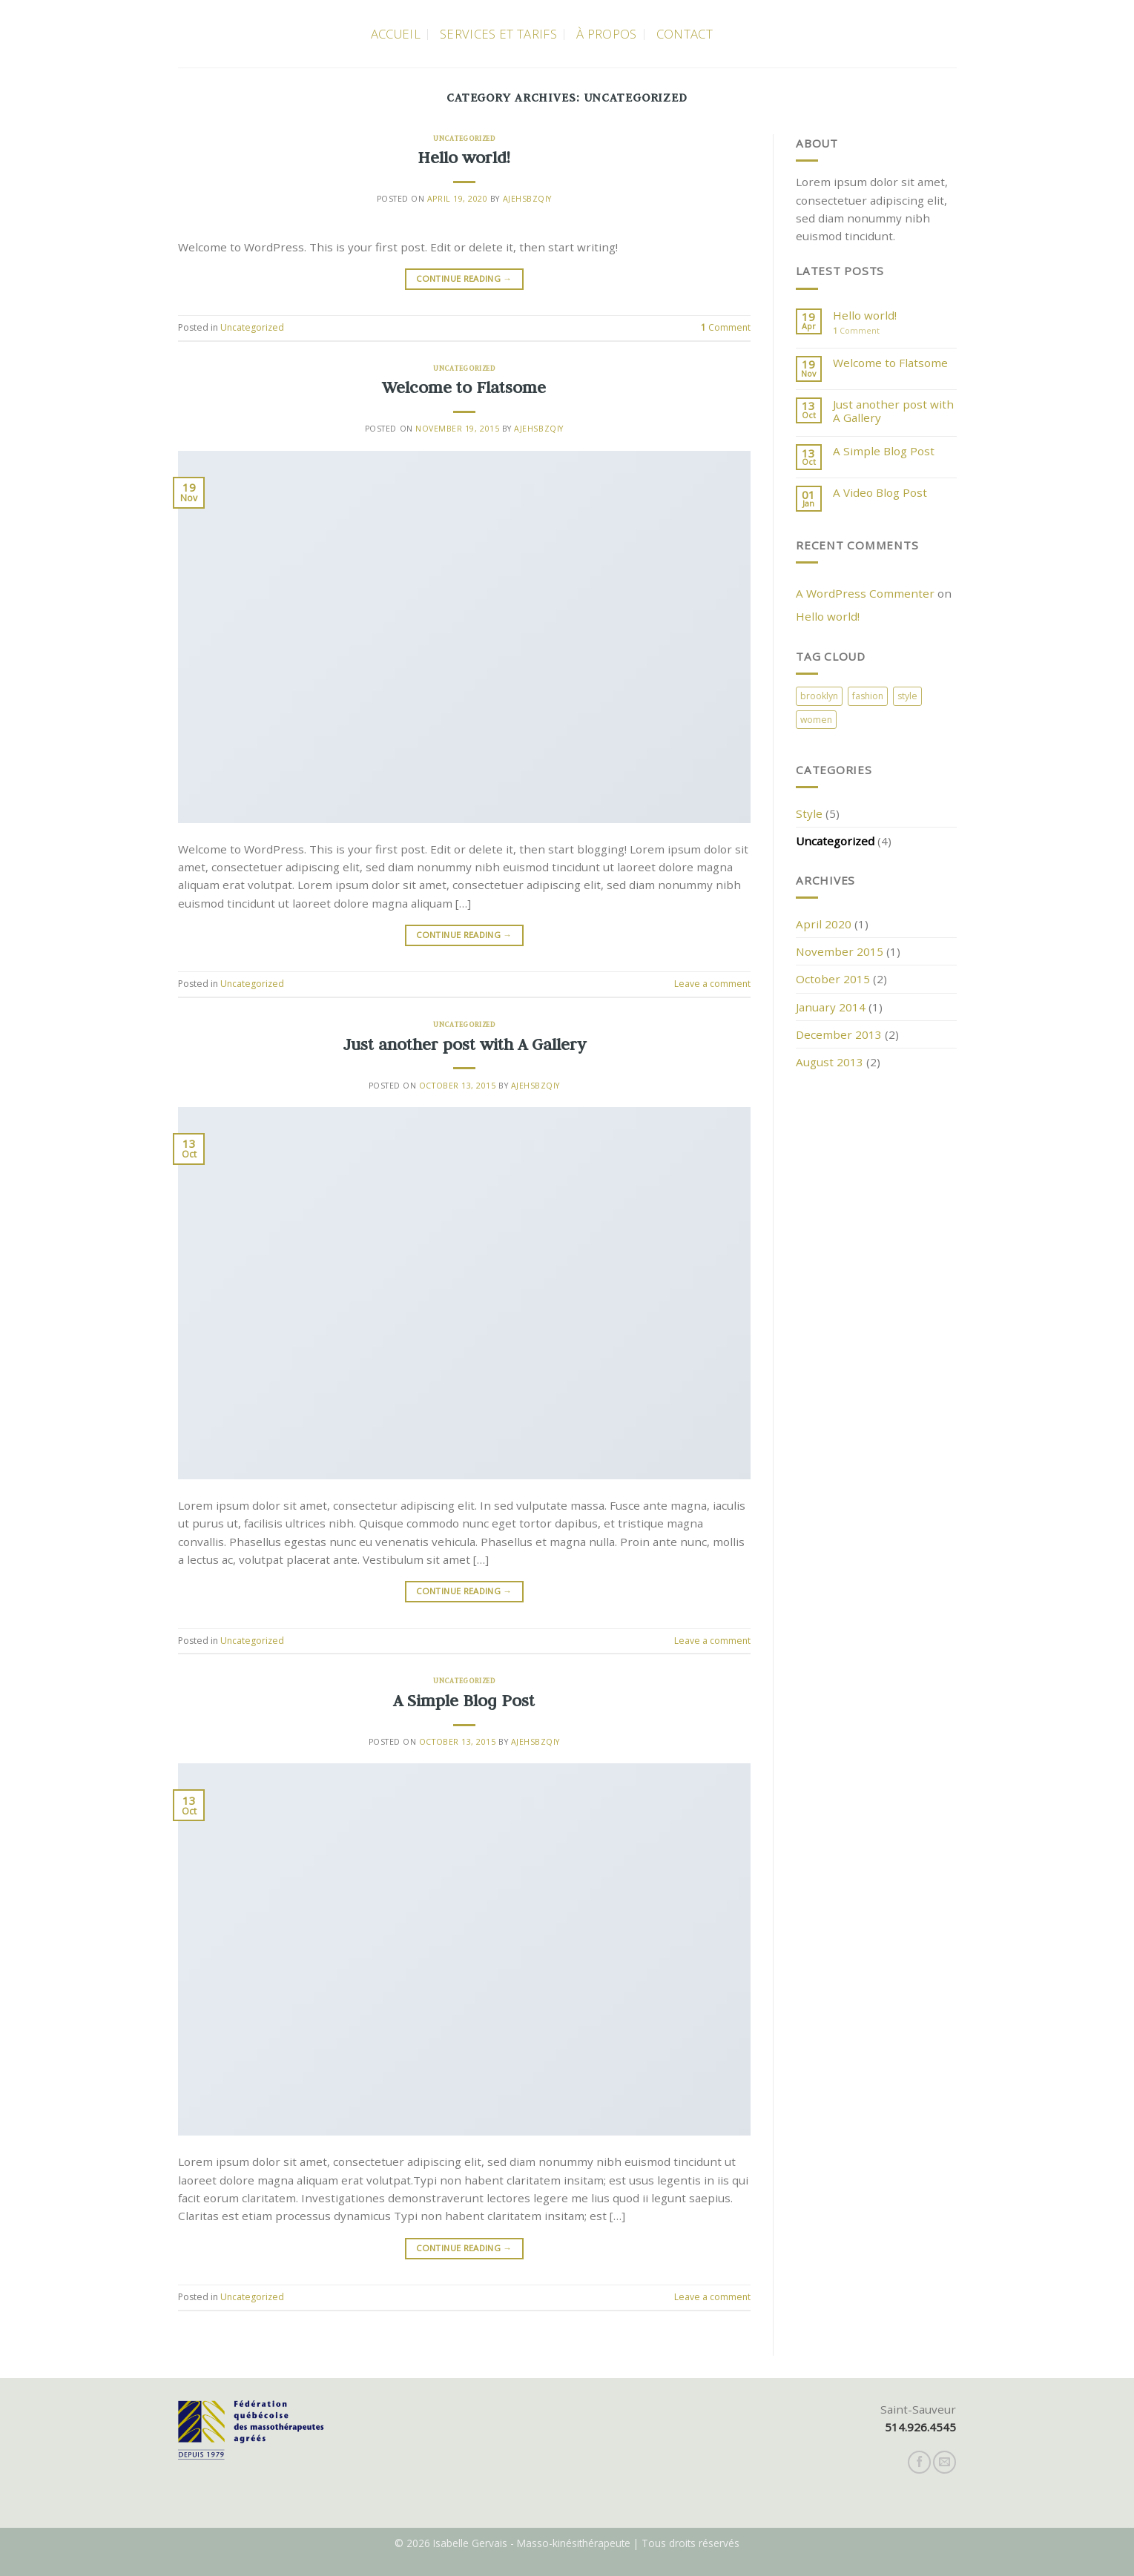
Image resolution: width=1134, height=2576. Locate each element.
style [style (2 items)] (907, 696)
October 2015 (833, 978)
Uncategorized (464, 138)
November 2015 (839, 951)
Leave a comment (712, 983)
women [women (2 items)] (816, 719)
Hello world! (464, 157)
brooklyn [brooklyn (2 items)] (819, 696)
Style (809, 813)
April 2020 (823, 924)
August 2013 (829, 1061)
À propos (606, 33)
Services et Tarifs (498, 33)
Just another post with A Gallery (464, 1044)
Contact (684, 33)
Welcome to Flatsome (464, 387)
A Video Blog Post (880, 492)
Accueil (396, 33)
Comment (726, 327)
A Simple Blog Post (464, 1700)
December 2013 (839, 1034)
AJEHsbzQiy (527, 199)
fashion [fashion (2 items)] (867, 696)
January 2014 (831, 1007)
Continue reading (464, 278)
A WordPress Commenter (865, 593)
